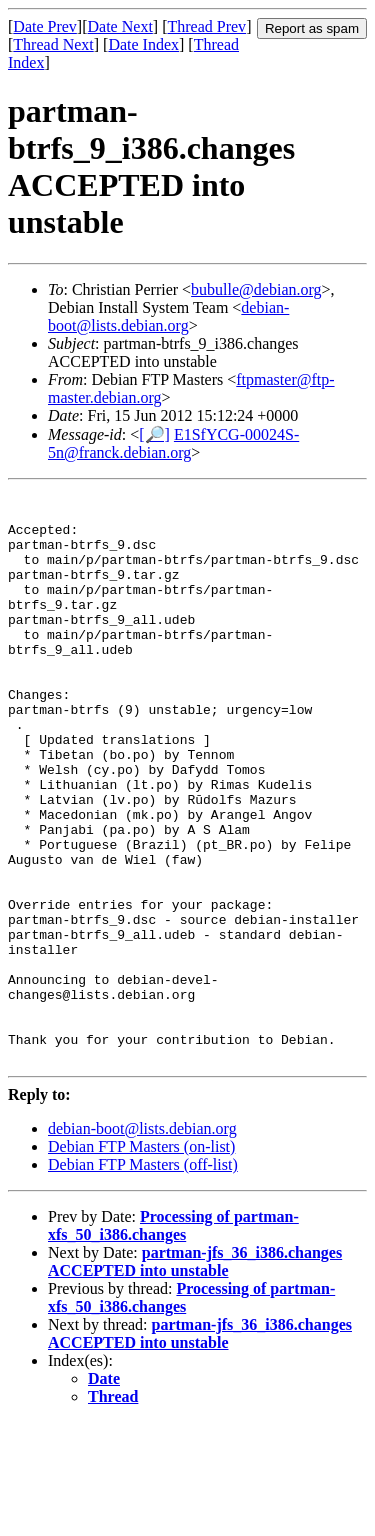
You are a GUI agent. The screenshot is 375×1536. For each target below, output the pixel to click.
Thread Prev (206, 26)
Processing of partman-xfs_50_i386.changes (173, 1339)
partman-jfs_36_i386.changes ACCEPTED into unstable (195, 1375)
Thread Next (53, 44)
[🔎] (154, 434)
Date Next (120, 26)
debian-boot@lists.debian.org (168, 316)
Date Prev (45, 26)
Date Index (143, 44)
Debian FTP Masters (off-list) (143, 1278)
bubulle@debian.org (256, 289)
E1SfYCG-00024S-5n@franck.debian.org (173, 443)
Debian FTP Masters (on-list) (141, 1260)
